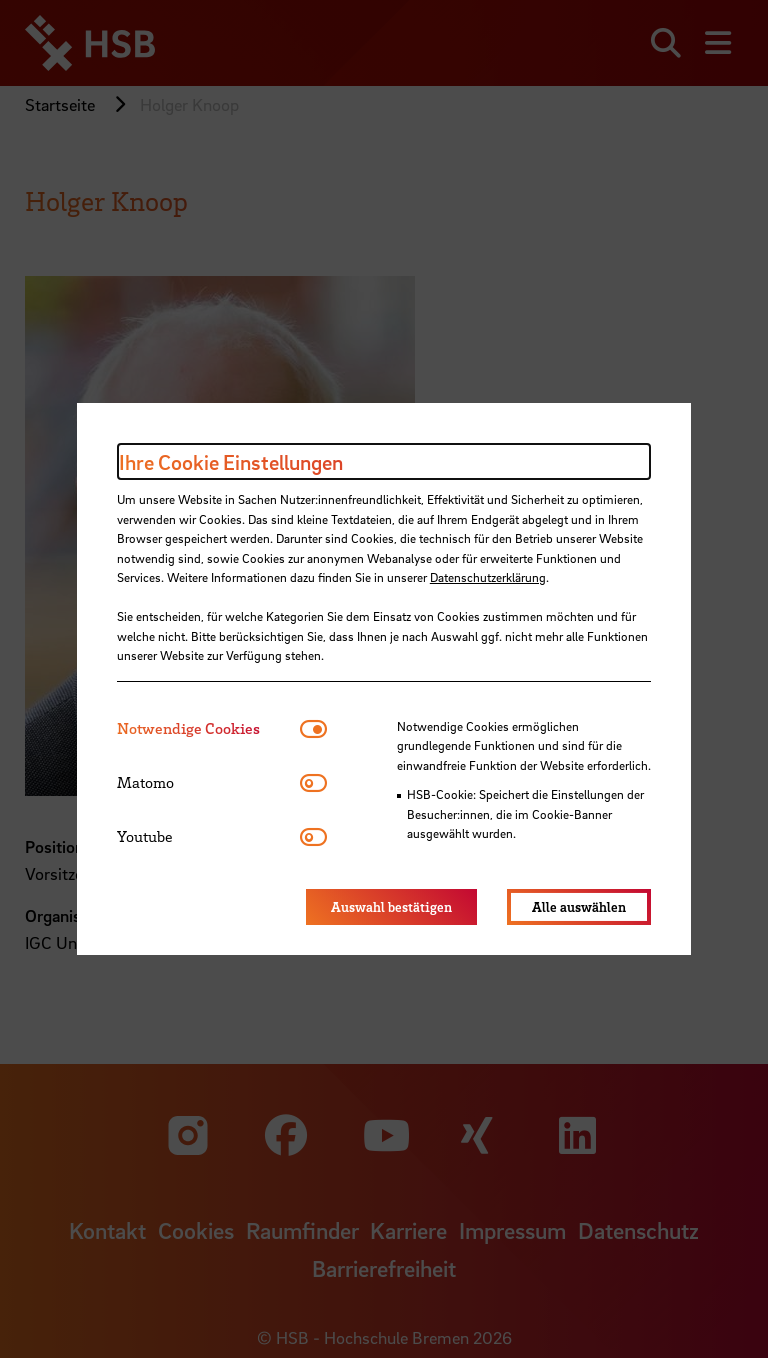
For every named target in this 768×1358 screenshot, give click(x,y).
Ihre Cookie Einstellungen (231, 462)
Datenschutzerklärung (488, 577)
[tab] (208, 728)
